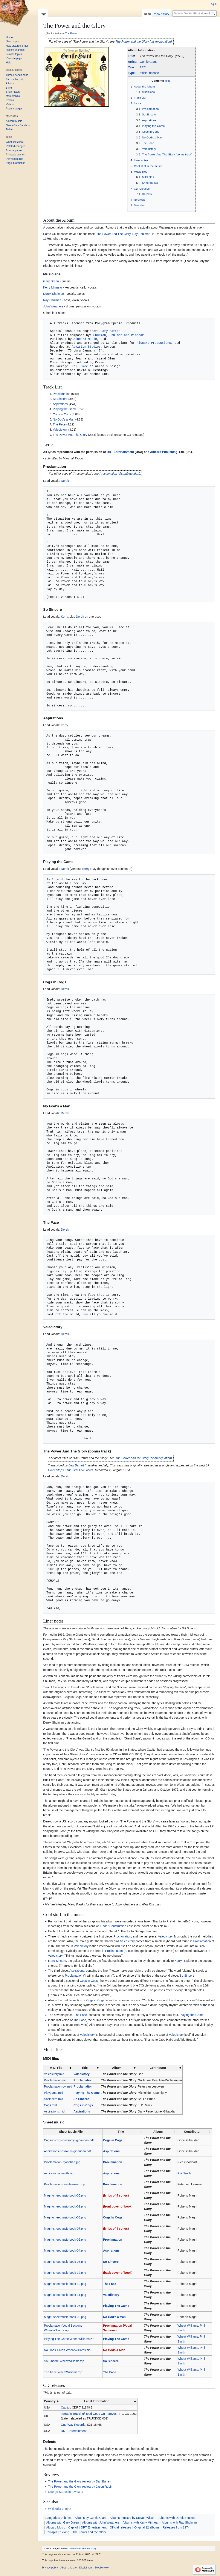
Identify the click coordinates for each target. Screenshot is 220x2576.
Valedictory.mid (54, 2074)
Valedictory (60, 429)
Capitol (65, 2407)
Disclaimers (86, 2567)
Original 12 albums (146, 2527)
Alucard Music (85, 339)
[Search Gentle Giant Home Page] (195, 13)
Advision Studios (86, 347)
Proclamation (61, 394)
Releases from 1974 (176, 2527)
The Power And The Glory (113, 234)
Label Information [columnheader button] (96, 2401)
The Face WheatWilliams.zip (63, 2372)
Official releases (120, 2527)
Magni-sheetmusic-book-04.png (65, 2250)
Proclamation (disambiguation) (119, 473)
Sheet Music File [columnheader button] (71, 2131)
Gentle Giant (148, 61)
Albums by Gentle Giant (91, 2517)
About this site (68, 2567)
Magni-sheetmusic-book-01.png (65, 2206)
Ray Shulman (141, 234)
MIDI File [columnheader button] (56, 2067)
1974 (143, 67)
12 (181, 56)
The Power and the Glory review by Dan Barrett (79, 2481)
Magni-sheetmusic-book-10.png (65, 2284)
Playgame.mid (53, 2092)
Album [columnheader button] (117, 2067)
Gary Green (51, 281)
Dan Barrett (76, 1465)
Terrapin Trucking (72, 2413)
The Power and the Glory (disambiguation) (143, 41)
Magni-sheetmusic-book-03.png (65, 2261)
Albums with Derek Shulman (177, 2517)
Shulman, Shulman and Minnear (118, 335)
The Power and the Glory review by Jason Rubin (80, 2486)
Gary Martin (110, 331)
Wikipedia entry (58, 2508)
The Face (70, 33)
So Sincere (60, 399)
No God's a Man (64, 419)
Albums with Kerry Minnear (141, 2522)
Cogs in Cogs (62, 414)
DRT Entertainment (120, 452)
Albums (66, 2517)
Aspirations (60, 404)
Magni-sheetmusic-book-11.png (65, 2295)
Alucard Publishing (163, 452)
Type (131, 73)
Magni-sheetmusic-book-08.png (65, 2217)
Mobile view (102, 2567)
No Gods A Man (114, 2350)
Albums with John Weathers (100, 2522)
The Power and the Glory (118, 2074)
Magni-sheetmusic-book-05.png (65, 2305)
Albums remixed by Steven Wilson (132, 2517)
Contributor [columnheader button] (158, 2067)
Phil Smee (80, 366)
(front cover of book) (118, 2206)
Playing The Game (86, 2092)
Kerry (179, 1960)
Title (131, 56)
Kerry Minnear (52, 287)
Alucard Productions (154, 343)
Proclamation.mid (55, 2080)
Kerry (64, 616)
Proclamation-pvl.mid (58, 2086)
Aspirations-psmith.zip (58, 2173)
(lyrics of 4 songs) (116, 2195)
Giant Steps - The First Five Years (70, 1470)
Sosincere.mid (53, 2099)
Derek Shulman (53, 293)
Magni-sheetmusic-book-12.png (65, 2272)
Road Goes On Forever (100, 2413)
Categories (51, 2517)
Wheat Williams (187, 2325)
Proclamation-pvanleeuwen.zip (64, 2184)
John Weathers (53, 306)
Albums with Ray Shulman (179, 2522)
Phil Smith (184, 2173)
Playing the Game (65, 409)
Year (131, 67)
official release (149, 73)
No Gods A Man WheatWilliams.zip (67, 2350)
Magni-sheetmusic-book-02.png (65, 2239)
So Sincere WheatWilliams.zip (64, 2361)
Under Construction (113, 1926)
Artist (132, 61)
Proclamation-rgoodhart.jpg (62, 2162)
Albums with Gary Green (62, 2522)
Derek (65, 480)
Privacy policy (50, 2567)
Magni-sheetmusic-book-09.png (65, 2317)
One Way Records (73, 2424)
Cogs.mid (50, 2105)
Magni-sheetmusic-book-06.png (65, 2195)
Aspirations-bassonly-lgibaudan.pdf (67, 2151)
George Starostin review (64, 2491)
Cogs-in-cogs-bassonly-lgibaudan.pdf (69, 2140)
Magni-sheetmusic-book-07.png (65, 2228)
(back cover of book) (118, 2272)
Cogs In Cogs (112, 2217)
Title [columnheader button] (84, 2067)
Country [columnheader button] (50, 2401)
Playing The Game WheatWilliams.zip (69, 2339)
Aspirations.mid (54, 2111)
